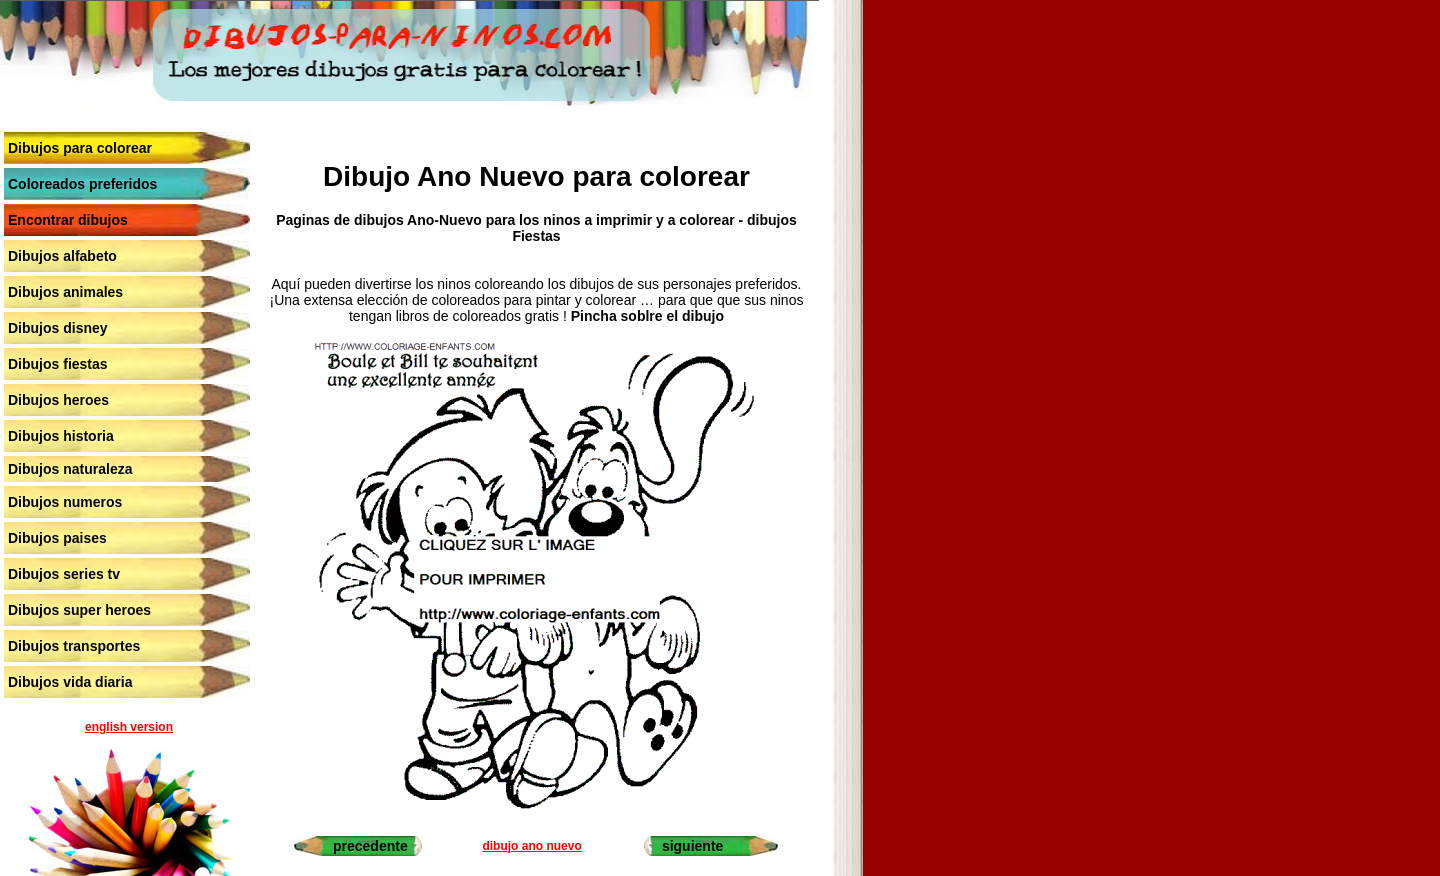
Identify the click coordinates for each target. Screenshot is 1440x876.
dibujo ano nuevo (531, 846)
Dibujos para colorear (80, 148)
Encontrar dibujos (68, 220)
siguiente (692, 846)
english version (129, 727)
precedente (370, 846)
